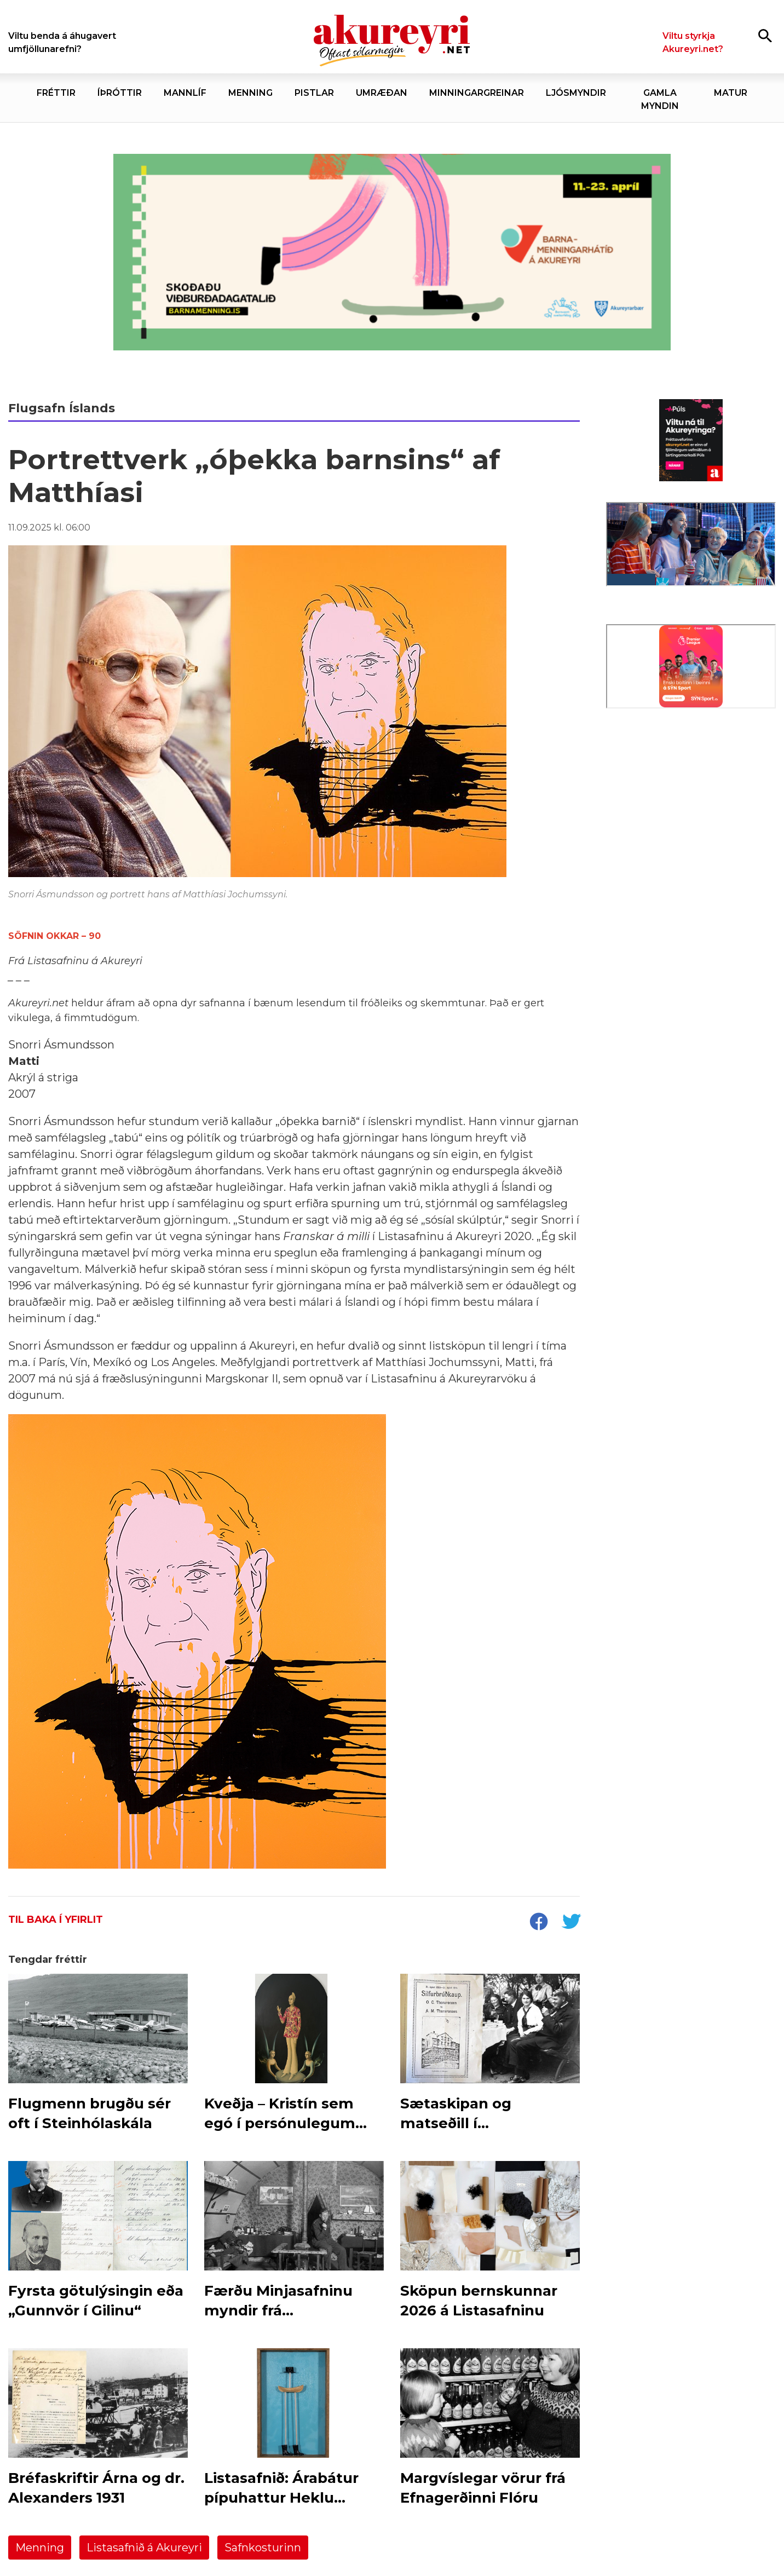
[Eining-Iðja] (691, 807)
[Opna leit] (765, 35)
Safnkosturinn (262, 2547)
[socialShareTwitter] (571, 1923)
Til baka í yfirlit (55, 1920)
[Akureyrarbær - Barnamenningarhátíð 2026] (392, 252)
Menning (39, 2547)
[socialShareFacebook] (538, 1923)
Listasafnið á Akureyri (144, 2547)
